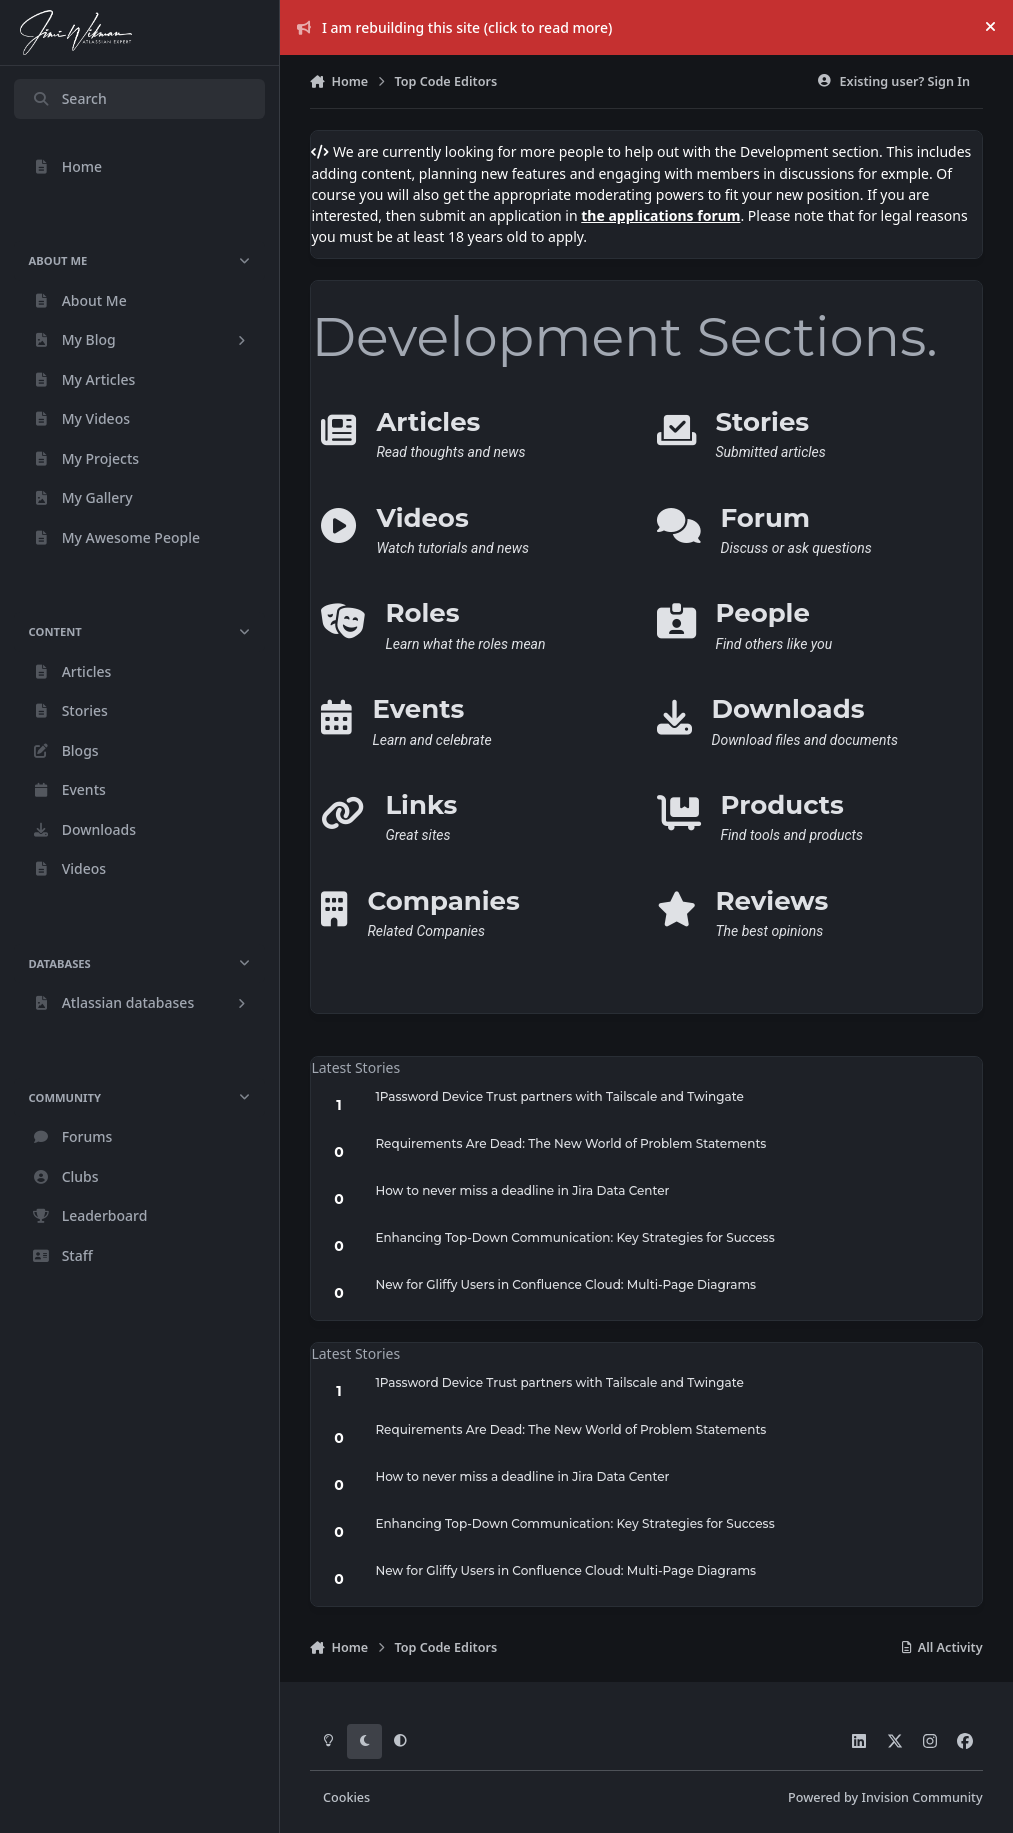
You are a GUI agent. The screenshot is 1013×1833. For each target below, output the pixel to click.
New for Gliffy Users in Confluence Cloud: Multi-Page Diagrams (565, 1284)
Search (69, 98)
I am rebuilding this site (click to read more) (455, 27)
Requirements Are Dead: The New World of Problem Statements (570, 1143)
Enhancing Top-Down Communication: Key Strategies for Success (574, 1237)
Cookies (346, 1797)
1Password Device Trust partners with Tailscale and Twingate (559, 1096)
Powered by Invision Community (885, 1797)
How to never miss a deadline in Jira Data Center (522, 1190)
